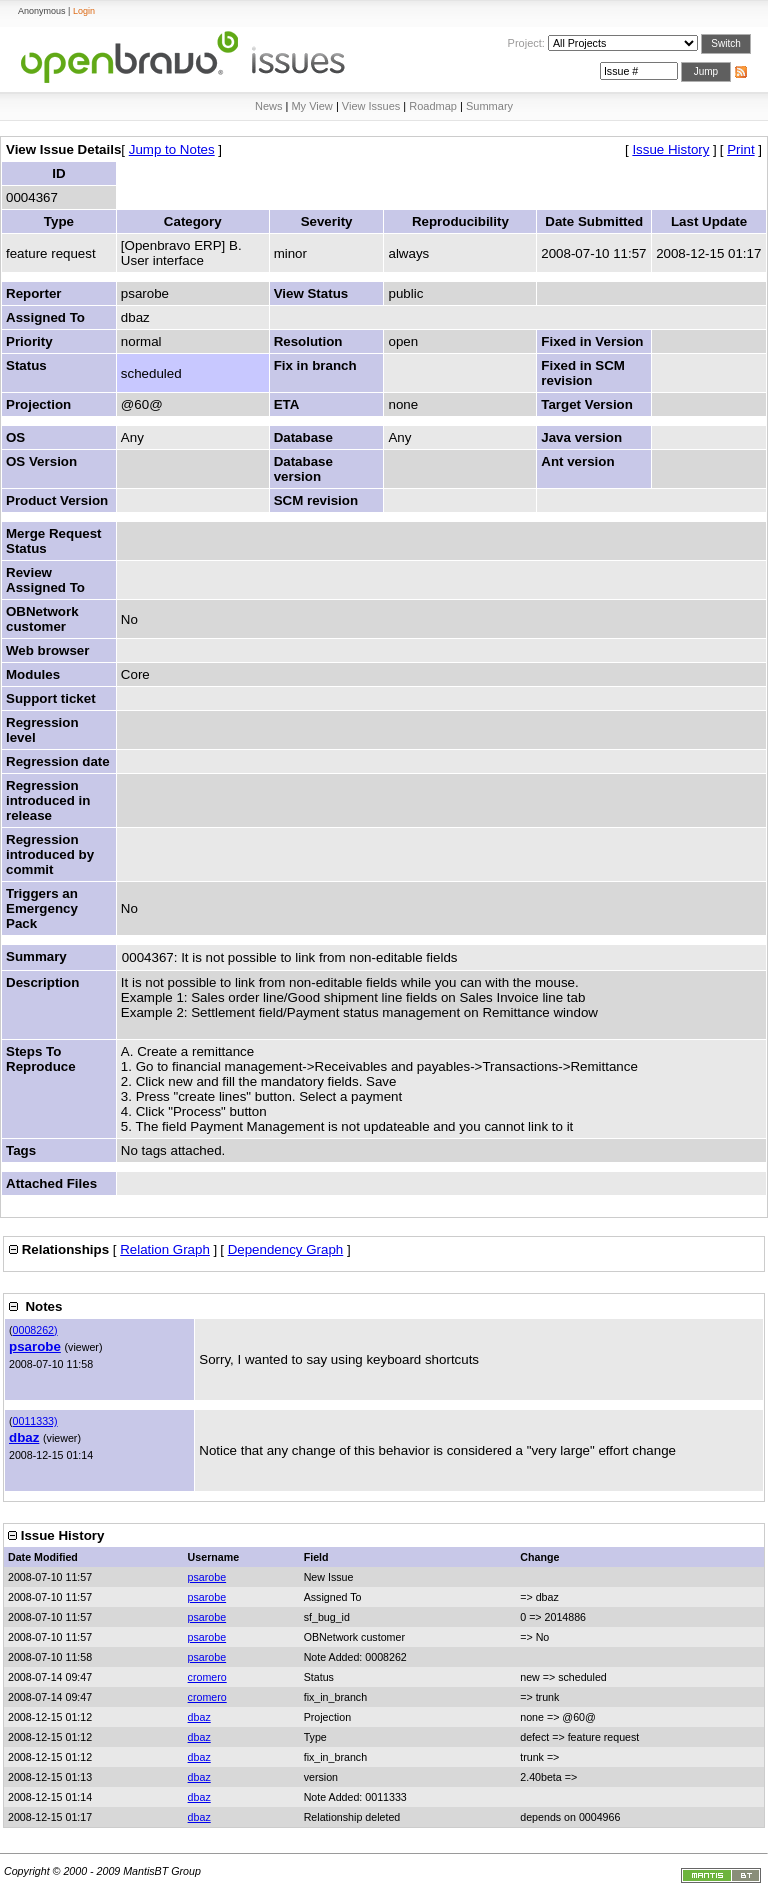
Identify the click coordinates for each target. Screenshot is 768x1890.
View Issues (371, 106)
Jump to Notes (172, 149)
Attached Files (51, 1183)
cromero (207, 1677)
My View (311, 106)
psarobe (35, 1346)
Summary (489, 106)
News (269, 106)
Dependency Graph (286, 1249)
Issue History (670, 149)
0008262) (35, 1330)
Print (740, 149)
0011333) (35, 1421)
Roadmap (433, 106)
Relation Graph (165, 1249)
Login (84, 11)
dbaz (24, 1437)
